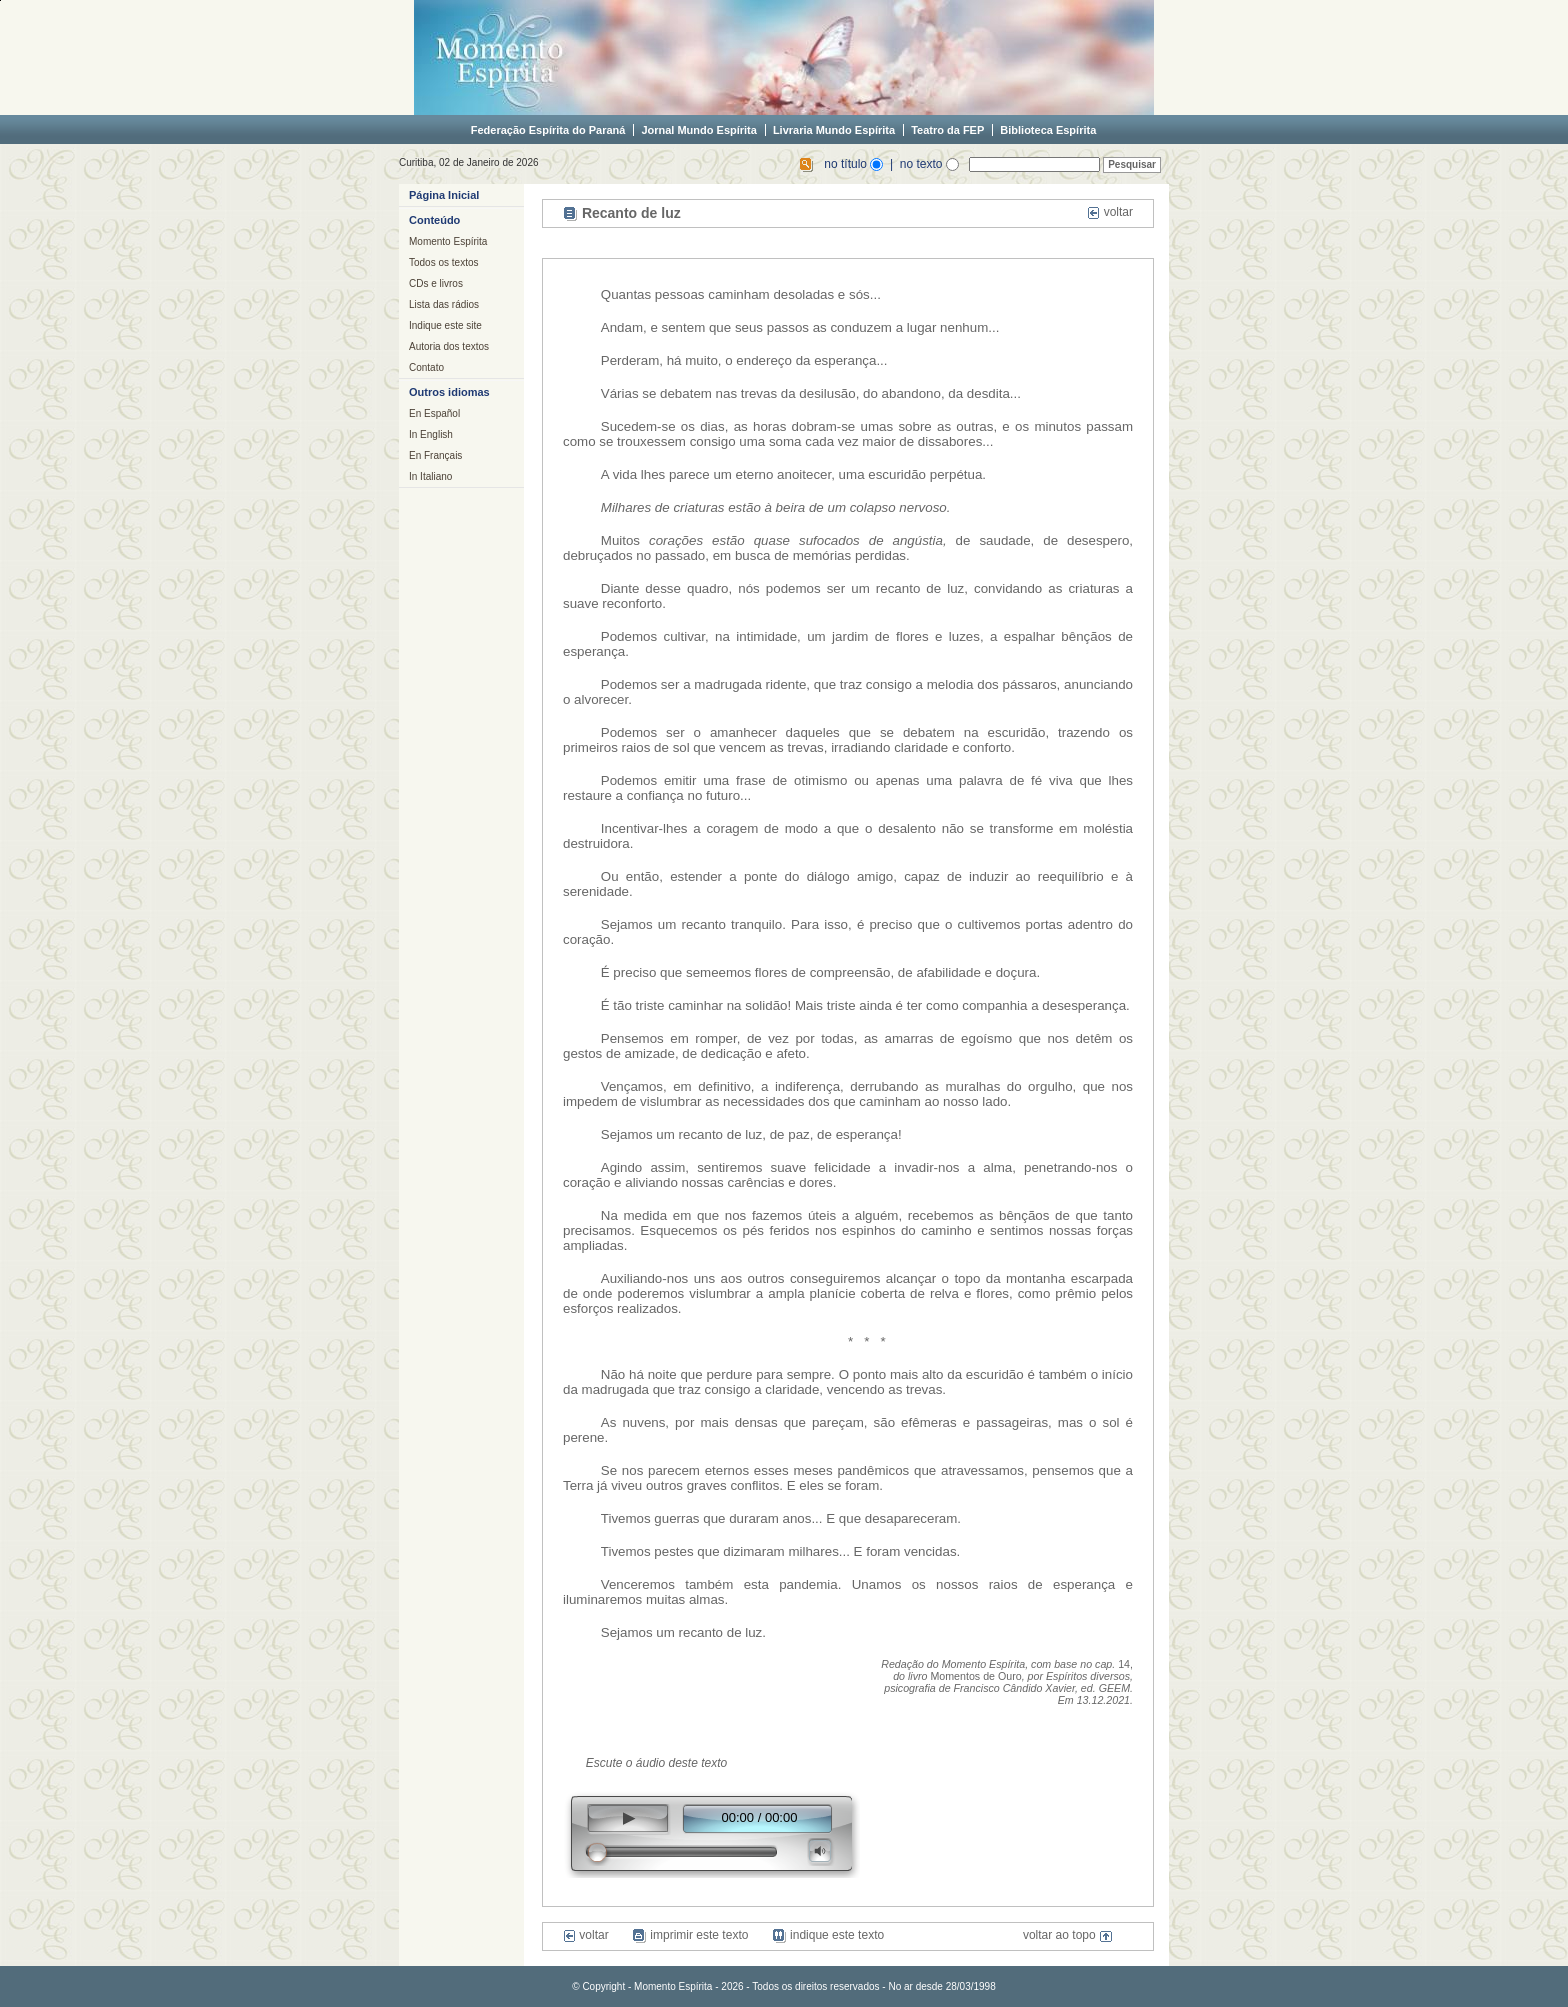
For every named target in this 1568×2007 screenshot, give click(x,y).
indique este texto (828, 1935)
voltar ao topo (1068, 1935)
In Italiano (430, 476)
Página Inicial (444, 195)
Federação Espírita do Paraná (548, 130)
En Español (434, 413)
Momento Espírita (448, 241)
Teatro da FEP (947, 130)
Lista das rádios (444, 304)
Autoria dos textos (449, 346)
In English (431, 434)
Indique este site (445, 325)
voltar (1110, 212)
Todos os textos (443, 262)
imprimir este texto (690, 1935)
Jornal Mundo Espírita (699, 130)
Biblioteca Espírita (1048, 130)
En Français (435, 455)
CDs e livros (436, 283)
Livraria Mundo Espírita (834, 130)
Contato (426, 367)
